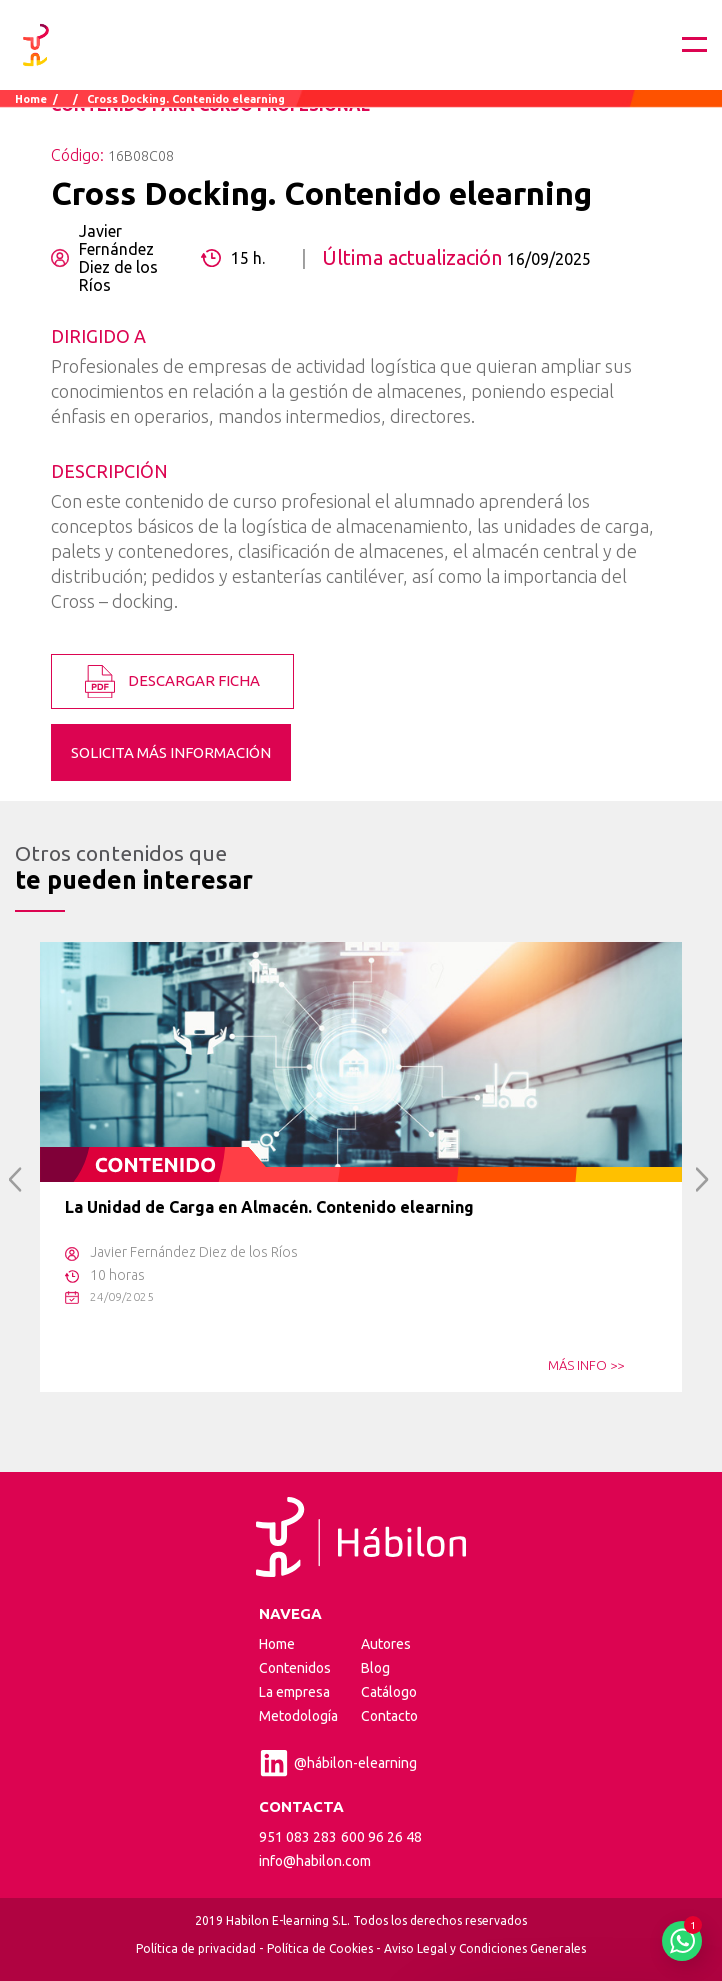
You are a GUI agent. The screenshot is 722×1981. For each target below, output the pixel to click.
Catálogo (389, 1692)
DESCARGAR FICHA (172, 681)
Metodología (298, 1716)
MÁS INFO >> (586, 1365)
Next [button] (702, 1179)
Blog (375, 1668)
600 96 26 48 (381, 1837)
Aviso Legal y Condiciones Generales (485, 1948)
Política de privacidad (196, 1948)
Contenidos (295, 1668)
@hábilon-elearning (338, 1763)
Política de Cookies (320, 1948)
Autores (386, 1644)
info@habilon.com (315, 1861)
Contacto (389, 1716)
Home (31, 99)
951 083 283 (298, 1837)
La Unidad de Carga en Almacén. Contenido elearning (269, 1207)
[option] (361, 1167)
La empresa (294, 1692)
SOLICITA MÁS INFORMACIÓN (171, 752)
